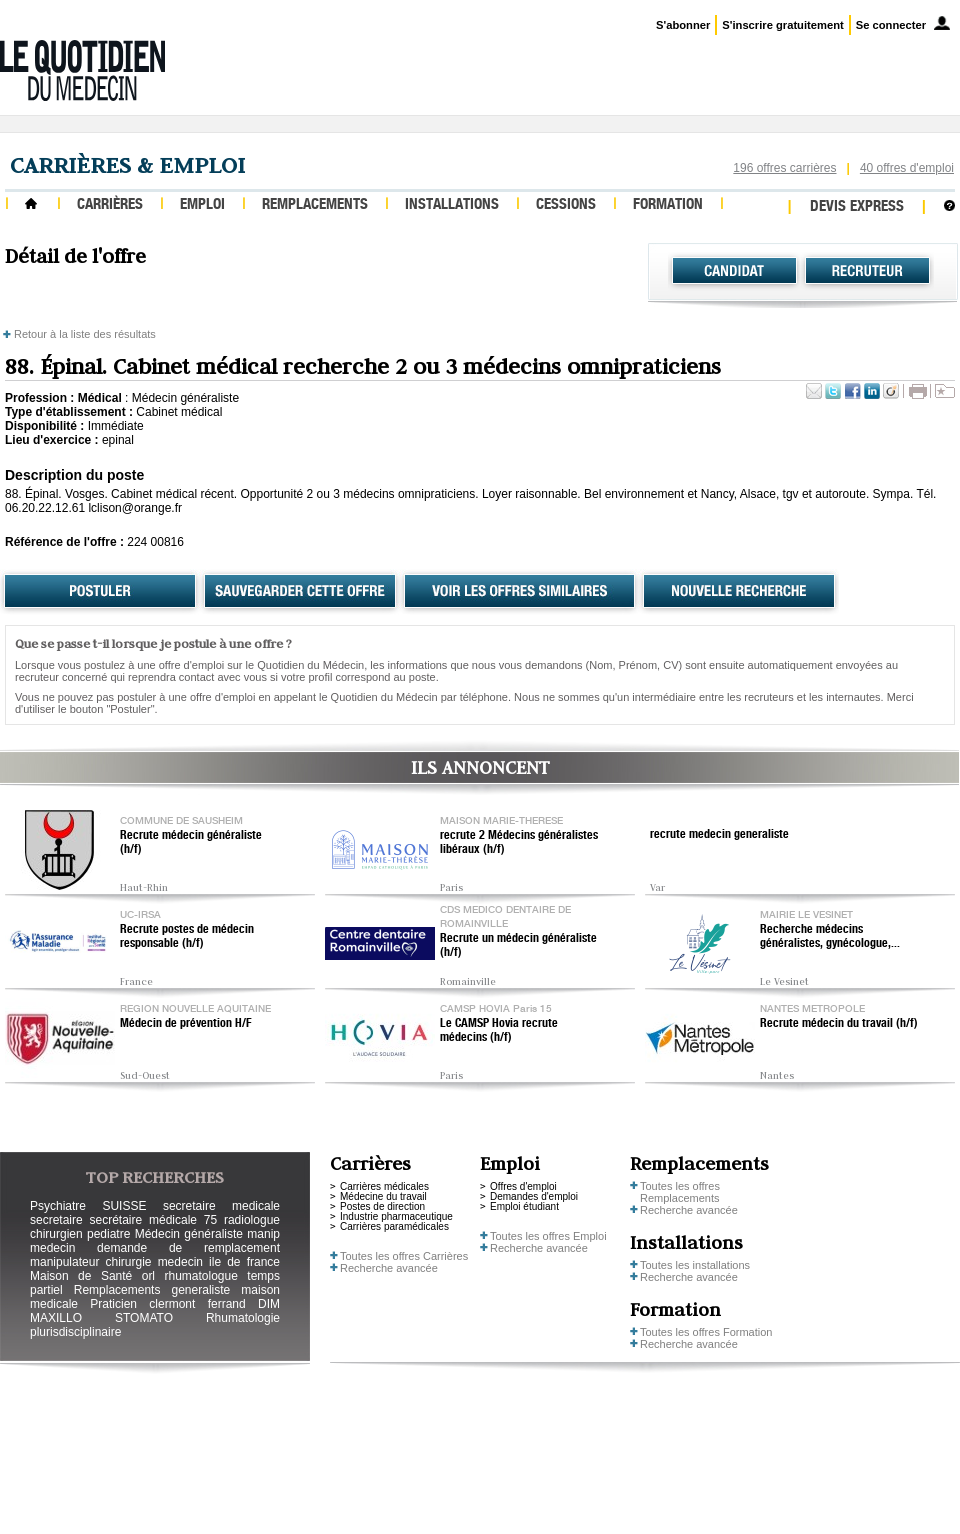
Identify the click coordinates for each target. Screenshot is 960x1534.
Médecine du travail (383, 1196)
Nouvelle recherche (739, 592)
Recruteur (867, 271)
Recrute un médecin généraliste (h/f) (518, 946)
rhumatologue (200, 1276)
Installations (452, 205)
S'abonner (683, 25)
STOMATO (144, 1318)
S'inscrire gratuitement (782, 25)
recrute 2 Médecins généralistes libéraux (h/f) (519, 843)
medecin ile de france (219, 1262)
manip (263, 1234)
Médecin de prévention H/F (186, 1024)
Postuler (100, 592)
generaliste (201, 1290)
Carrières (110, 205)
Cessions (566, 205)
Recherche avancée (389, 1268)
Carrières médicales (384, 1186)
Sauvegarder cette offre (300, 592)
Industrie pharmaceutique (396, 1216)
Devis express (857, 207)
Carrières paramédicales (394, 1226)
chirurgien (56, 1234)
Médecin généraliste (189, 1234)
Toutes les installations (695, 1265)
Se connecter (891, 25)
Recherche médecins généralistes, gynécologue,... (830, 937)
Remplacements (315, 205)
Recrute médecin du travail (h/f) (839, 1024)
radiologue (252, 1220)
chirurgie (128, 1262)
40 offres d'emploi (907, 168)
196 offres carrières (784, 168)
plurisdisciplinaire (75, 1332)
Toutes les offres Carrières (404, 1256)
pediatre (108, 1234)
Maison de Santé (81, 1276)
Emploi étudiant (524, 1206)
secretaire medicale (221, 1206)
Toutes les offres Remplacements (680, 1192)
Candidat (734, 271)
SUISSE (124, 1206)
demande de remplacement (188, 1248)
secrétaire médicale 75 (153, 1220)
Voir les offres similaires (519, 592)
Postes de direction (382, 1206)
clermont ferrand (197, 1304)
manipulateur (64, 1262)
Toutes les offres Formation (706, 1332)
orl (148, 1276)
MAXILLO (56, 1318)
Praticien (113, 1304)
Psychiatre (58, 1206)
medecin (52, 1248)
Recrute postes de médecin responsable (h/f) (187, 937)
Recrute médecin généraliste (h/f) (191, 843)
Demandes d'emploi (534, 1196)
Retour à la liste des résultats (85, 334)
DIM (269, 1304)
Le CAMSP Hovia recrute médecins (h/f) (499, 1031)
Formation (668, 205)
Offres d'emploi (523, 1186)
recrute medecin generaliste (719, 835)
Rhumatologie (243, 1318)
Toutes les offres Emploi (548, 1236)
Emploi (202, 205)
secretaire (56, 1220)
